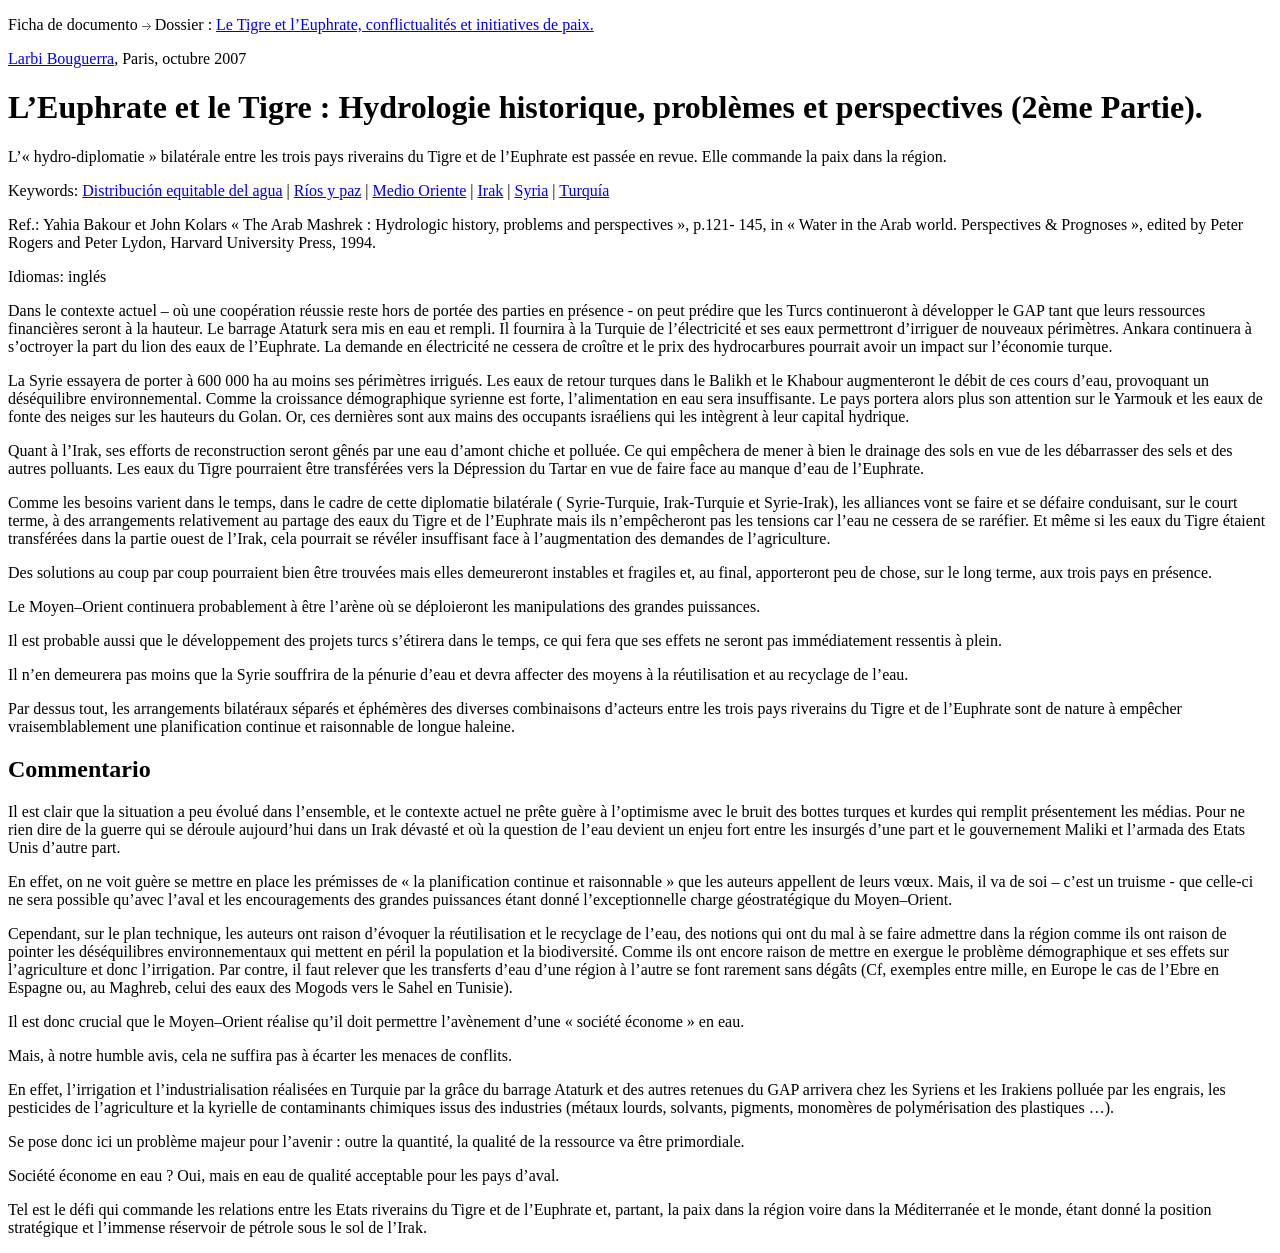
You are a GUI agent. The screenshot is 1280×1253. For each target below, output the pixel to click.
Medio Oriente (420, 190)
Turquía (584, 190)
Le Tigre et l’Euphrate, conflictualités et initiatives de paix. (405, 24)
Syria (531, 190)
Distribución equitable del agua (182, 190)
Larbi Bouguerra (61, 58)
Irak (491, 190)
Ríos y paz (328, 190)
